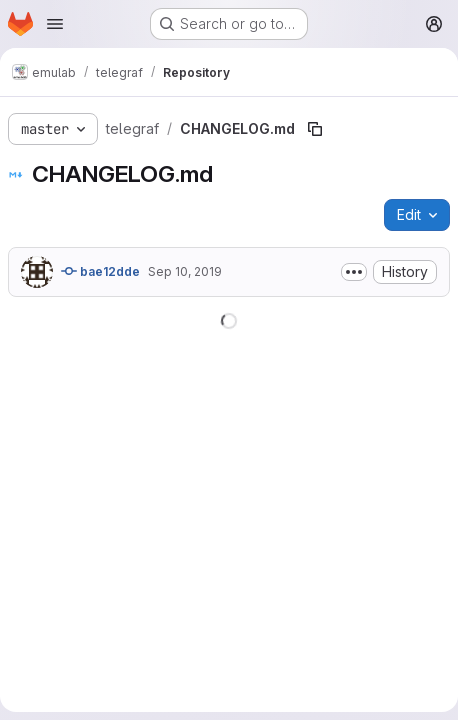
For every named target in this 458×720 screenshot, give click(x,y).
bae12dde (100, 271)
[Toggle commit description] (354, 272)
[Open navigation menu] (55, 24)
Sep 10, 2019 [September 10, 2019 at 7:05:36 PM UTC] (185, 271)
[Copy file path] (315, 129)
